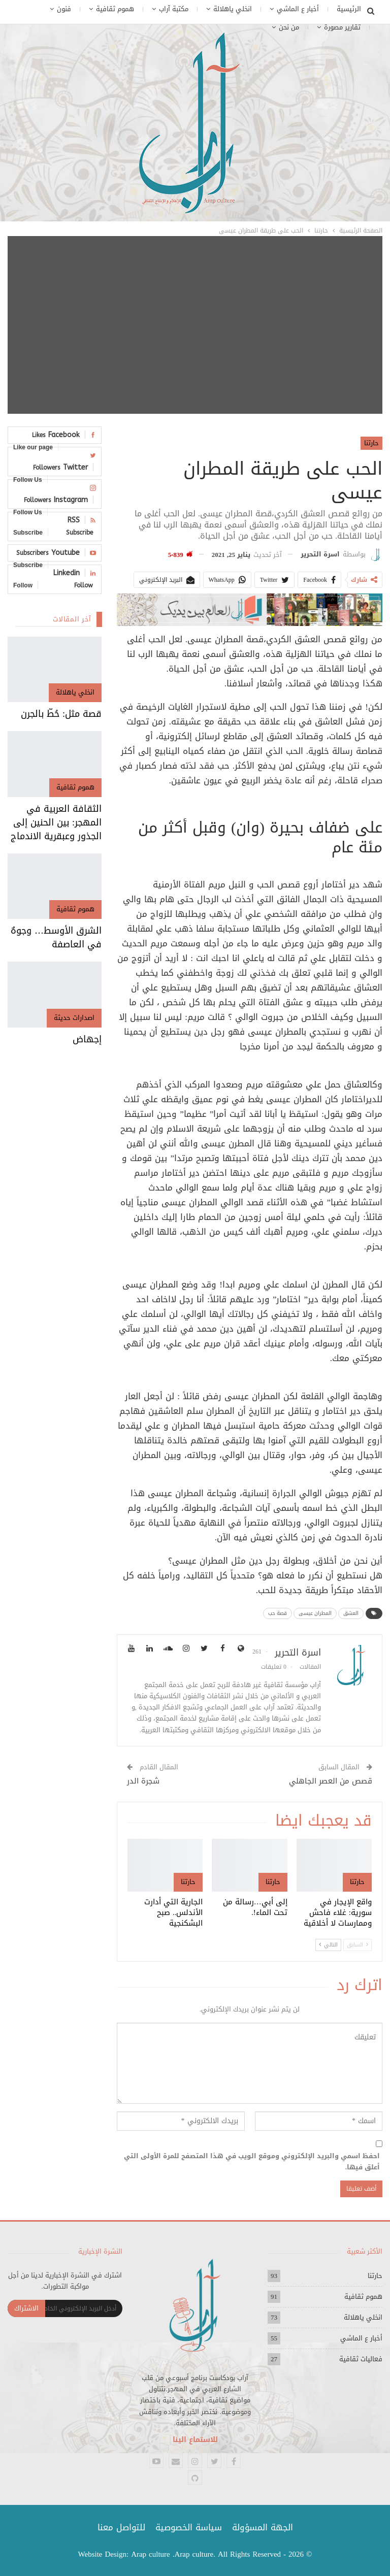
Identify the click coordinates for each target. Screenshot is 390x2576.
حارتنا (371, 443)
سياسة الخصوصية (188, 2527)
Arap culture (150, 2554)
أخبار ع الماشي (298, 9)
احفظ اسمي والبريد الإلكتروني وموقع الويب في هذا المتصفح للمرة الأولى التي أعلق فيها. (252, 2162)
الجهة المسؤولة (262, 2527)
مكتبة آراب (173, 9)
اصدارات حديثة (74, 1017)
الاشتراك (26, 2308)
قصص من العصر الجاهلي (330, 1781)
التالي (328, 1944)
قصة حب (277, 1613)
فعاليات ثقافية (360, 2359)
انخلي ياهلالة (232, 9)
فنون (64, 9)
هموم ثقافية (115, 9)
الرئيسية (349, 9)
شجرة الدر (143, 1781)
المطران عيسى (315, 1613)
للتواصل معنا (121, 2527)
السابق (357, 1944)
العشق (351, 1613)
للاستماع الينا (195, 2440)
